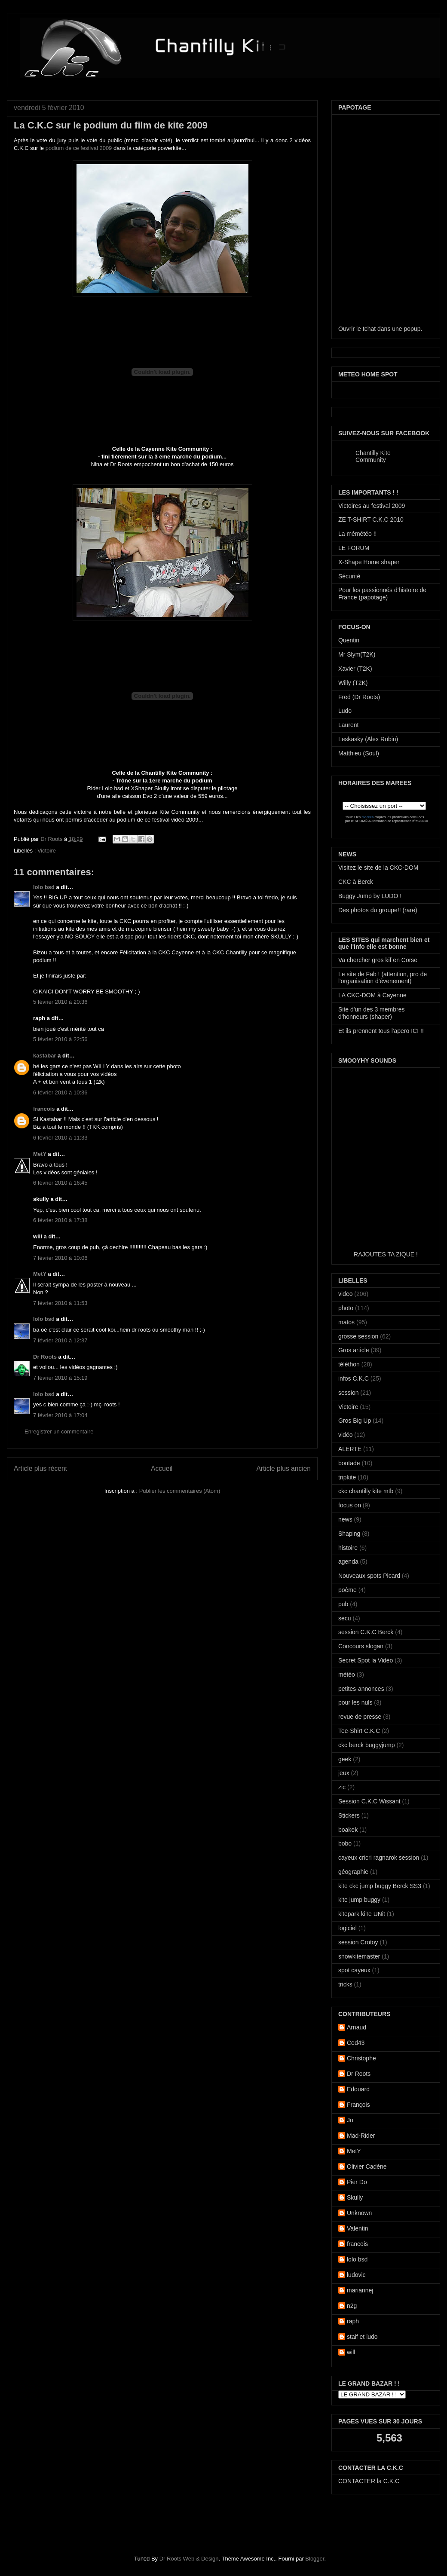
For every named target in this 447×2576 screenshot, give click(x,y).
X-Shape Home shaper (368, 562)
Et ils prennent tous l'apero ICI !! (381, 1030)
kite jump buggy (359, 1899)
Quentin (348, 640)
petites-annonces (361, 1688)
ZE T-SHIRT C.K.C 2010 (371, 519)
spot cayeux (354, 1970)
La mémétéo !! (357, 533)
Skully (355, 2197)
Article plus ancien (283, 1468)
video (345, 1293)
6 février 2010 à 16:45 (60, 1183)
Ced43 (355, 2042)
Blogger (314, 2558)
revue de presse (359, 1716)
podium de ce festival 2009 (79, 148)
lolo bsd (44, 887)
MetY (39, 1154)
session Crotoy (358, 1942)
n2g (352, 2305)
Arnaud (356, 2027)
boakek (348, 1829)
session (348, 1392)
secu (344, 1618)
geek (344, 1759)
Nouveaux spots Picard (369, 1575)
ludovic (356, 2274)
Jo (350, 2120)
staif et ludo (362, 2336)
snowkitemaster (359, 1956)
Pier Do (357, 2182)
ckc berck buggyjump (366, 1745)
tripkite (347, 1477)
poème (347, 1589)
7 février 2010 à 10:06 (60, 1258)
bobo (345, 1843)
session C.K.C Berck (365, 1632)
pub (343, 1604)
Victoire (46, 850)
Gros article (353, 1350)
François (358, 2104)
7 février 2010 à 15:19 (60, 1378)
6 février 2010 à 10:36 (60, 1092)
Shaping (349, 1533)
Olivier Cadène (367, 2166)
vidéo (345, 1434)
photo (345, 1308)
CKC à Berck (355, 881)
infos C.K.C (353, 1378)
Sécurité (349, 576)
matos (346, 1322)
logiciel (347, 1928)
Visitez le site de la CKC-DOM (378, 867)
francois (44, 1109)
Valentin (357, 2228)
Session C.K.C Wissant (369, 1801)
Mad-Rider (361, 2135)
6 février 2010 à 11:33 (60, 1137)
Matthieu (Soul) (358, 753)
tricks (345, 1984)
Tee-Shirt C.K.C (359, 1730)
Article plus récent (40, 1468)
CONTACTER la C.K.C (368, 2481)
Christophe (361, 2058)
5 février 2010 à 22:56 (60, 1039)
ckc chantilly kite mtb (365, 1491)
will (351, 2352)
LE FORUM (353, 547)
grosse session (358, 1336)
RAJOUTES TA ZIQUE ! (386, 1254)
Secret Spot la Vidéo (365, 1660)
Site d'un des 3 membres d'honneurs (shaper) (371, 1013)
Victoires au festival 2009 (371, 505)
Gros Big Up (354, 1420)
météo (346, 1674)
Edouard (358, 2089)
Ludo (345, 710)
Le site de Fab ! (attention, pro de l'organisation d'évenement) (382, 978)
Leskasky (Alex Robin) (368, 739)
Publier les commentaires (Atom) (179, 1491)
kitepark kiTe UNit (361, 1913)
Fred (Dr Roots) (359, 697)
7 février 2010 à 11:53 (60, 1303)
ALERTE (349, 1448)
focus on (349, 1505)
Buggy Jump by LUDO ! (369, 895)
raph (353, 2321)
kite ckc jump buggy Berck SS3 (379, 1885)
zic (342, 1787)
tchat (369, 328)
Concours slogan (360, 1646)
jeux (343, 1772)
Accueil (161, 1468)
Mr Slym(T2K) (356, 654)
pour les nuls (355, 1702)
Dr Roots (52, 839)
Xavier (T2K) (355, 668)
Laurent (348, 724)
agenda (348, 1561)
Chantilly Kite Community (373, 456)
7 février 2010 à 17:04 (60, 1415)
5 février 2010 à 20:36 (60, 1002)
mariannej (360, 2290)
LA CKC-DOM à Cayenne (372, 995)
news (345, 1519)
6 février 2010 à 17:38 (60, 1220)
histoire (348, 1547)
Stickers (349, 1815)
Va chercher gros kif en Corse (377, 959)
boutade (349, 1463)
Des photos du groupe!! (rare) (377, 910)
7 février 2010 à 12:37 (60, 1340)
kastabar (44, 1055)
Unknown (359, 2212)
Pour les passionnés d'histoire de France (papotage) (382, 594)
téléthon (349, 1364)
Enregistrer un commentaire (58, 1431)
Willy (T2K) (352, 682)
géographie (353, 1871)
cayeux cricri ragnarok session (378, 1857)
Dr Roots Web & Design (189, 2558)
